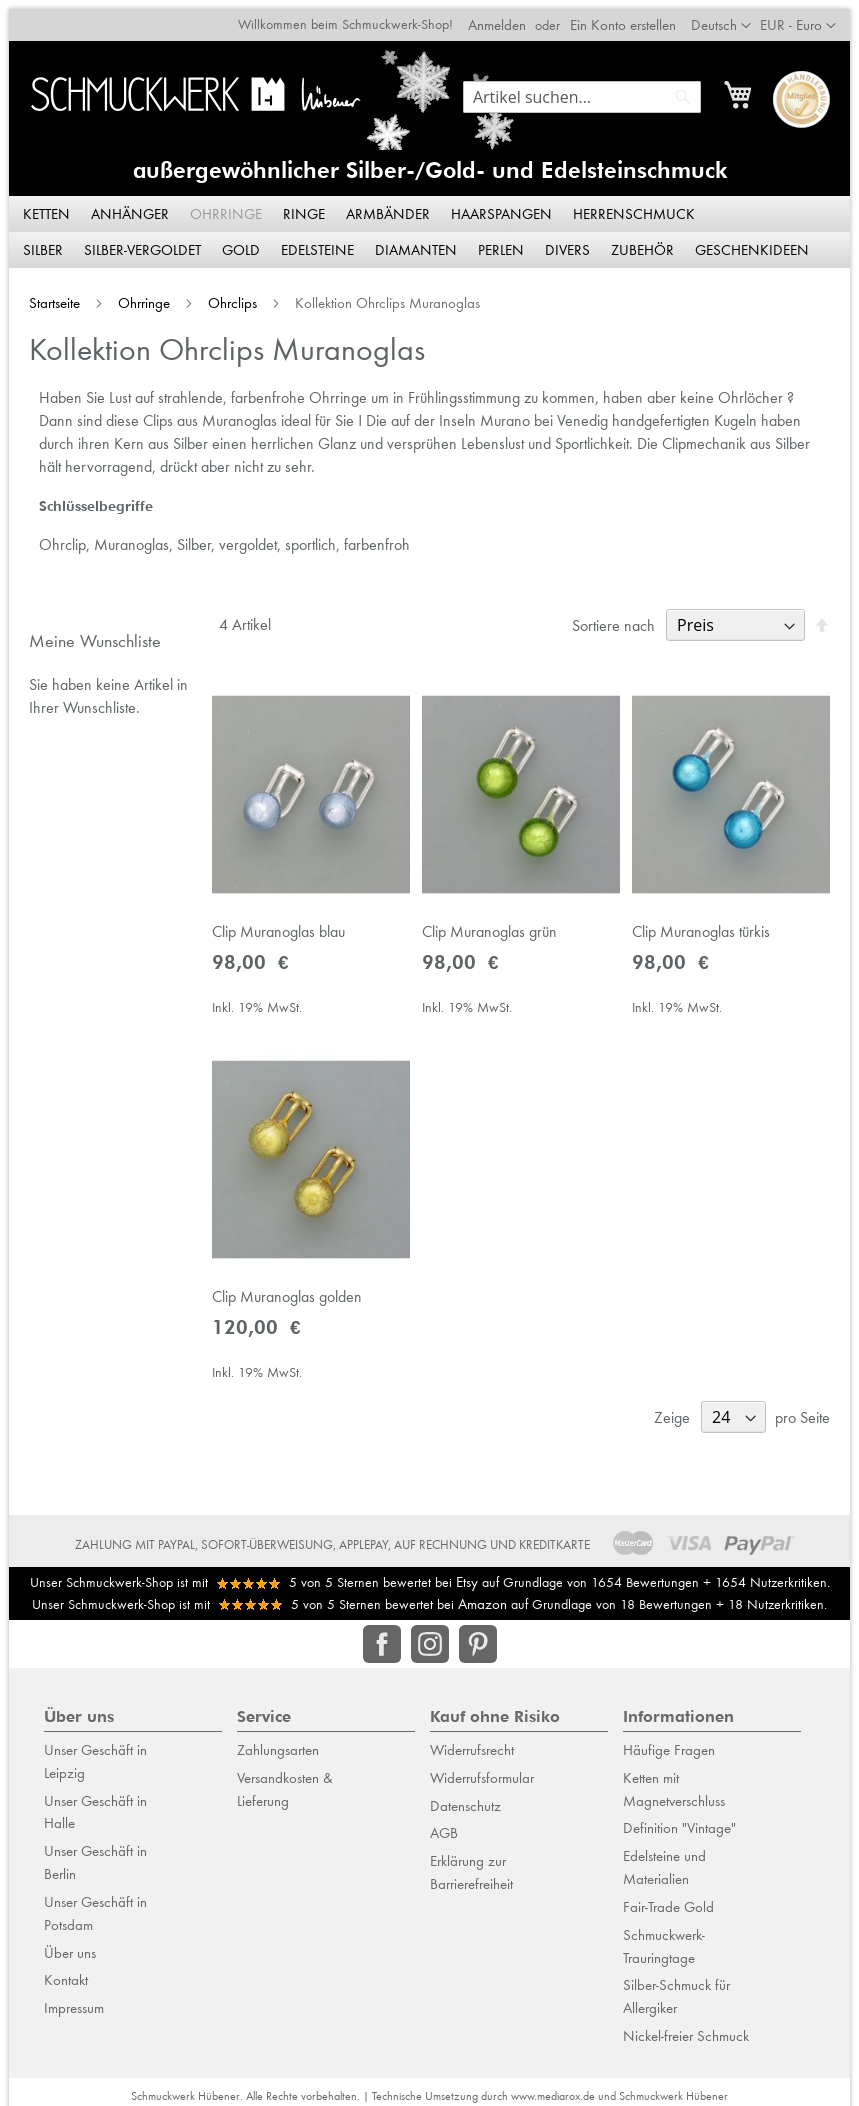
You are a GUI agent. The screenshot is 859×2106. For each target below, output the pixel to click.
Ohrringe (137, 295)
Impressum (74, 1999)
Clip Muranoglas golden (282, 1300)
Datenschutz (465, 1797)
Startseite (47, 295)
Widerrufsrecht (472, 1741)
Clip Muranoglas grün (489, 929)
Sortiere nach (622, 617)
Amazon (482, 1595)
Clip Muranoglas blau (273, 929)
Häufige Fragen (669, 1741)
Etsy (467, 1574)
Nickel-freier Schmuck (686, 2027)
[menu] (430, 224)
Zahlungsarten (278, 1741)
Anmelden (506, 16)
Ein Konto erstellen (632, 16)
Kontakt (66, 1972)
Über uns (70, 1944)
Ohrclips (225, 295)
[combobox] (591, 88)
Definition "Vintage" (679, 1820)
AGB (444, 1825)
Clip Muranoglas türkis (706, 929)
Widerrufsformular (482, 1769)
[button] (807, 17)
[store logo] (192, 85)
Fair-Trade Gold (668, 1898)
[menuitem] (48, 206)
